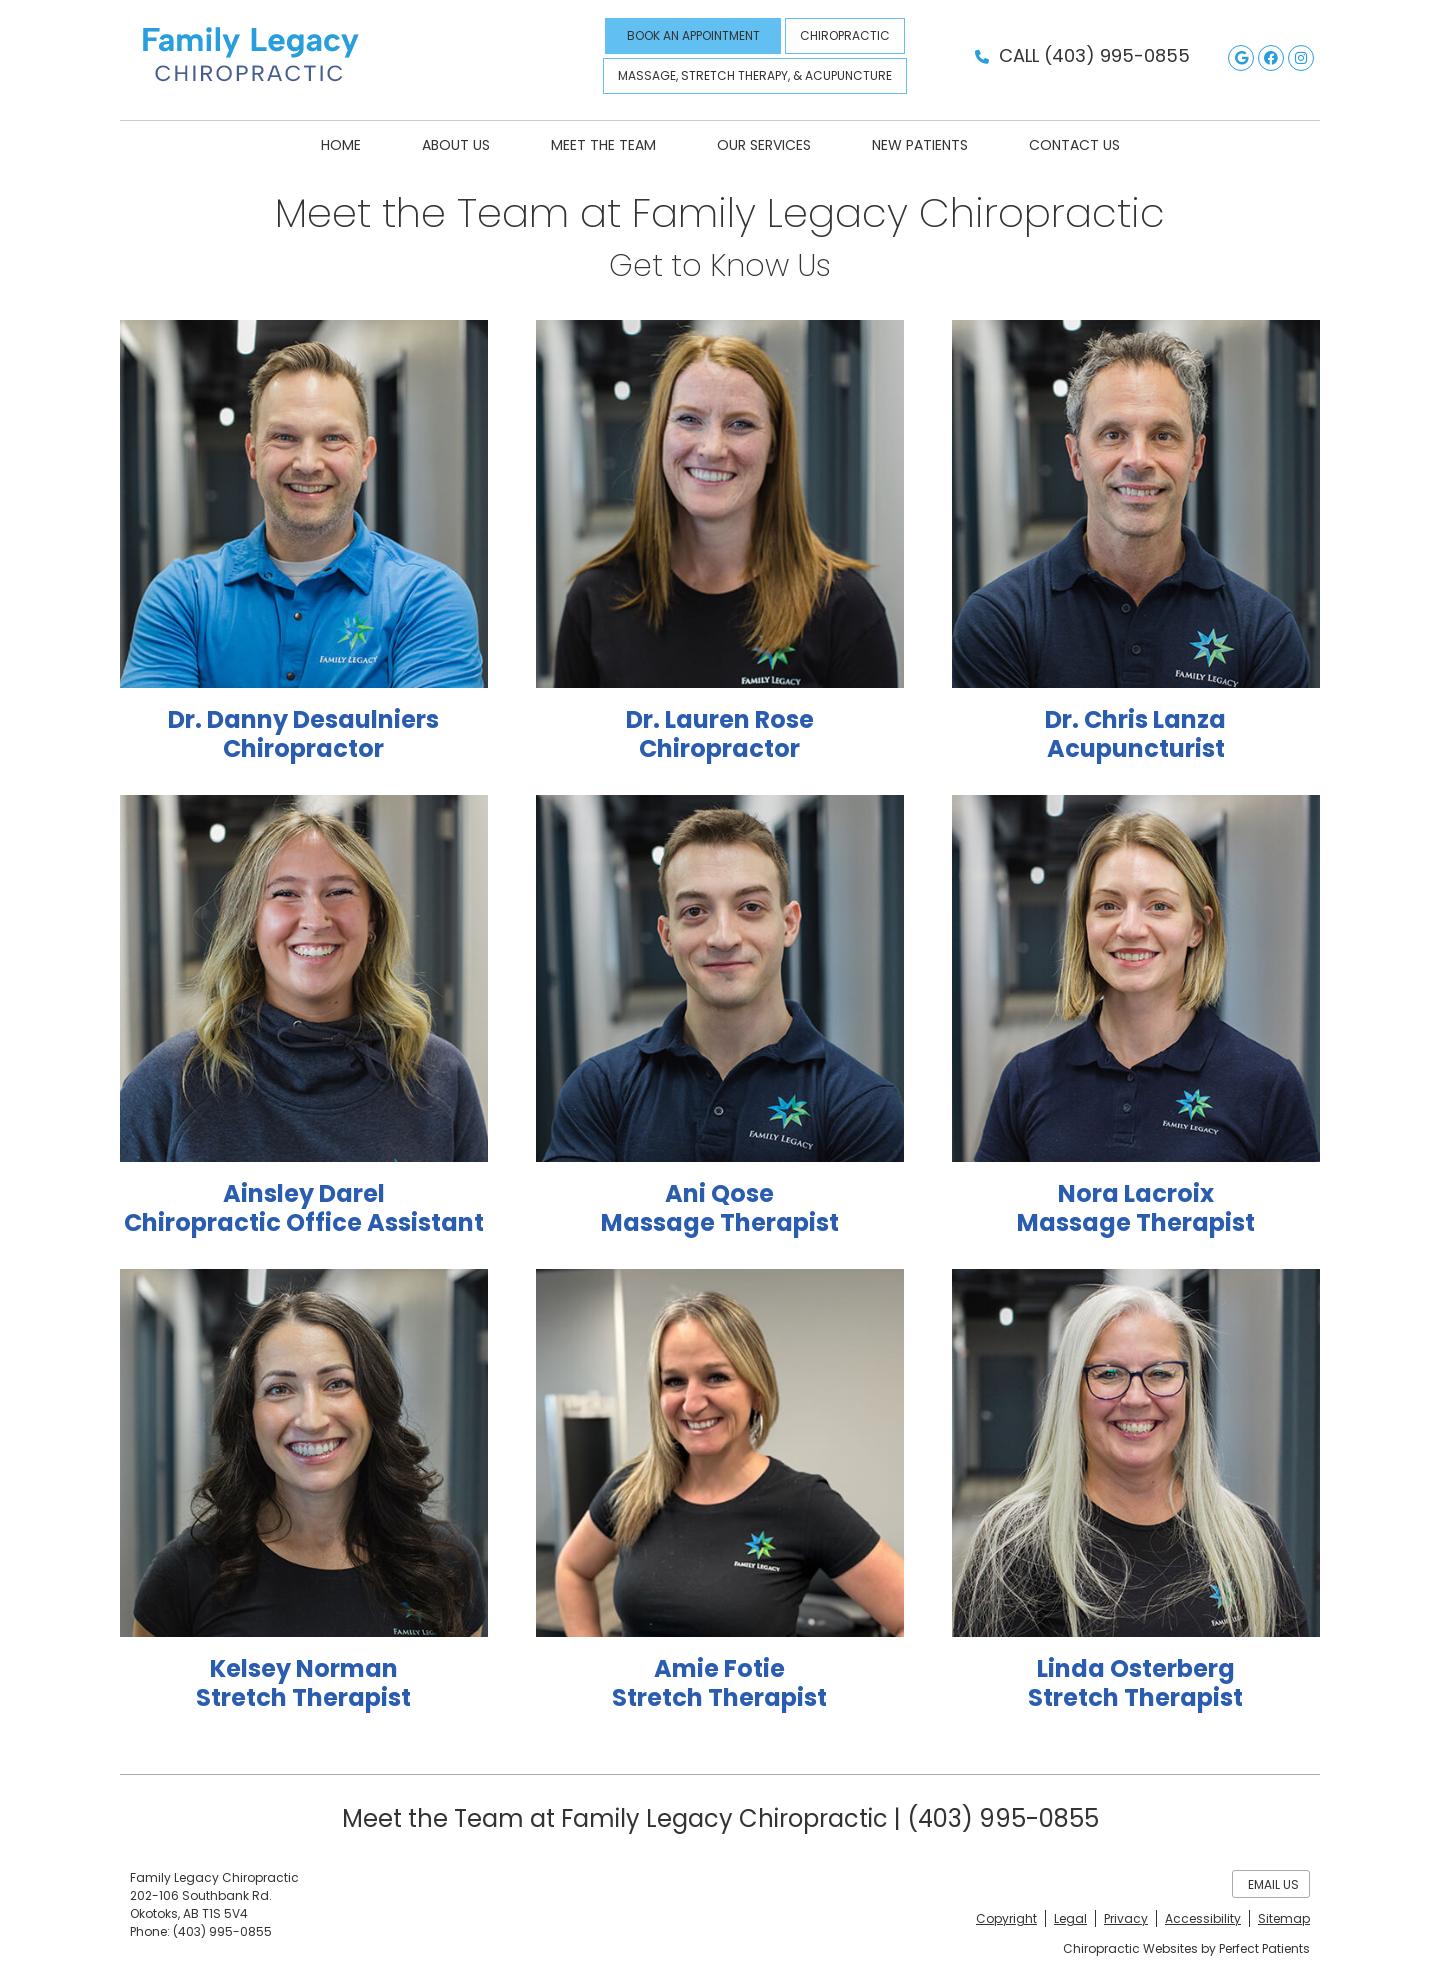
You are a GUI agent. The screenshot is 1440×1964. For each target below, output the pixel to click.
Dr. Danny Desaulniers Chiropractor (303, 734)
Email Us (1273, 1884)
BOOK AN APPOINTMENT (693, 35)
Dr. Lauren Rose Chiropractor (720, 734)
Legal (1070, 1918)
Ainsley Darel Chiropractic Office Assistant (304, 1208)
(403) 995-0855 (1117, 55)
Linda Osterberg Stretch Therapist (1135, 1683)
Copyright (1006, 1918)
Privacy (1126, 1918)
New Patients (920, 145)
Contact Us (1074, 145)
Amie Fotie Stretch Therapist (719, 1683)
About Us (456, 145)
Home (341, 145)
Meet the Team (603, 145)
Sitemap (1284, 1918)
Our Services (764, 145)
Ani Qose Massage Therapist (720, 1208)
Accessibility (1203, 1918)
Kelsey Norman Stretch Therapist (303, 1683)
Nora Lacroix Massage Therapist (1136, 1208)
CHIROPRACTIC (845, 35)
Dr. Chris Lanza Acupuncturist (1135, 734)
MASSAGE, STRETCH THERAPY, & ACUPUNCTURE (755, 75)
